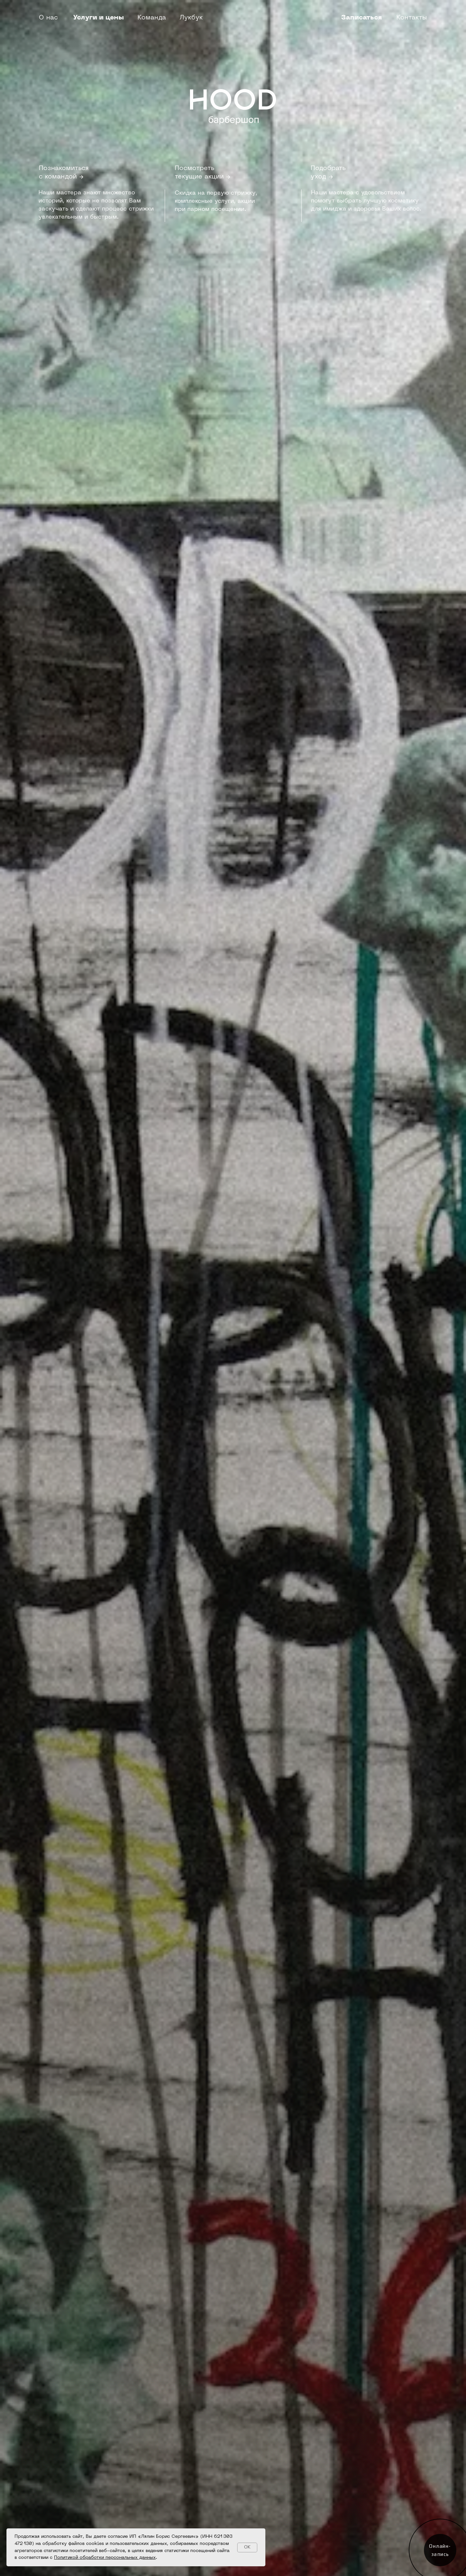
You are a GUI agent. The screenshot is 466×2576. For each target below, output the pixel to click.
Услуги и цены (98, 18)
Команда (152, 18)
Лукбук (191, 18)
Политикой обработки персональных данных (105, 2558)
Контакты (411, 18)
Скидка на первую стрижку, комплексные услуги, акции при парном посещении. (216, 201)
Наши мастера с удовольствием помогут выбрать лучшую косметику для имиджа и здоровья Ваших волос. (366, 201)
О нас (48, 18)
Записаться (361, 18)
